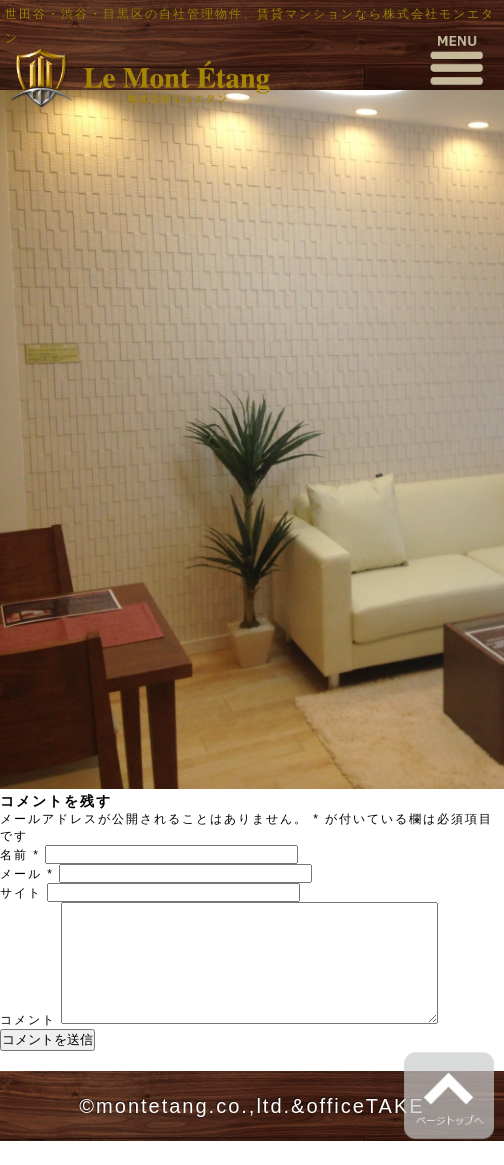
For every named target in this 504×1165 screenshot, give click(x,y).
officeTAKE (365, 1130)
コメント (28, 1044)
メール (27, 874)
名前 (20, 855)
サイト (21, 893)
